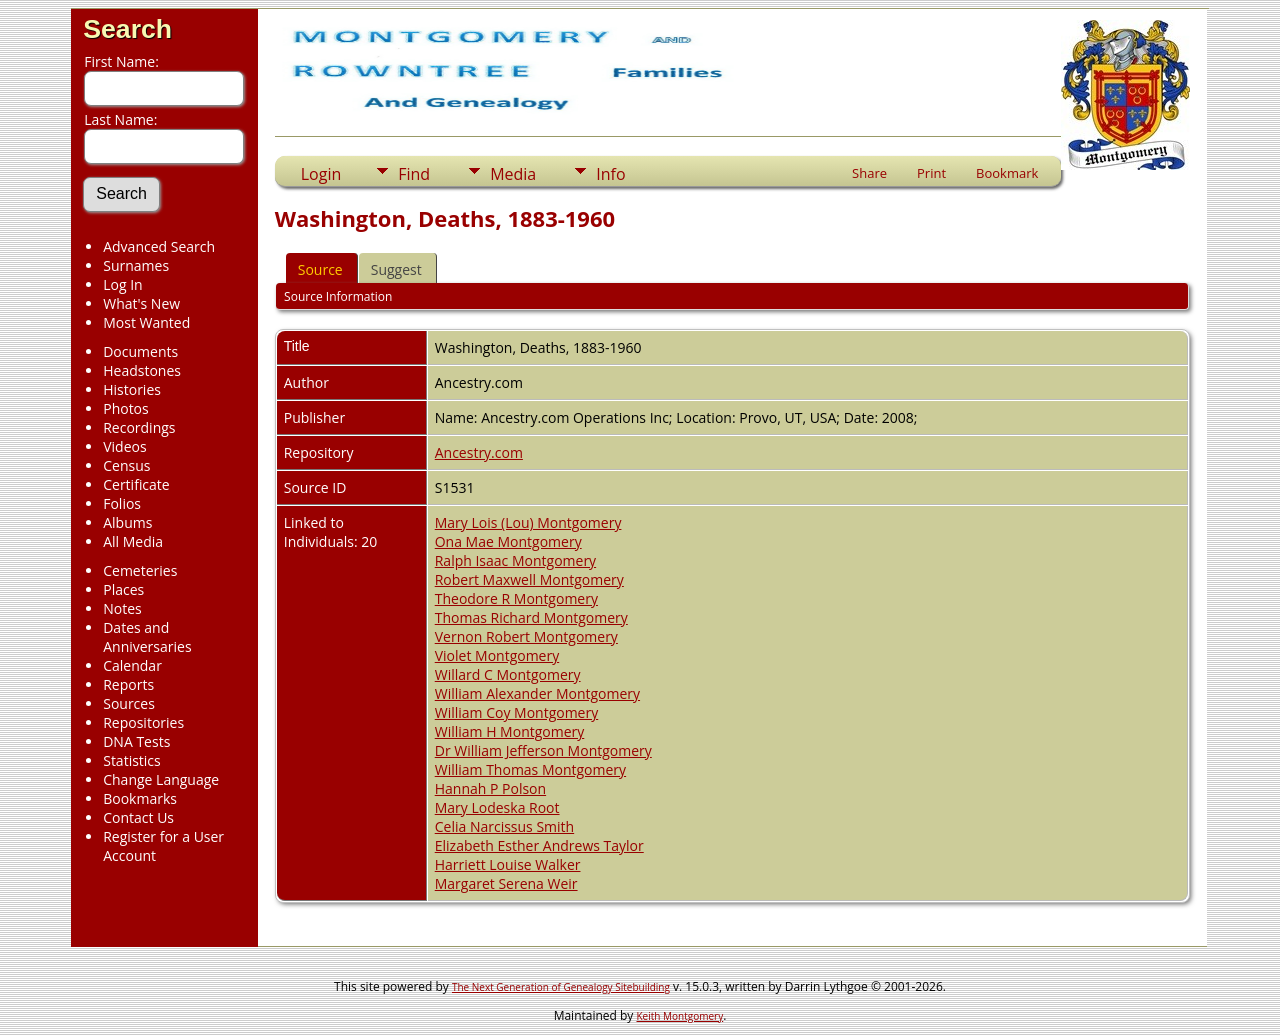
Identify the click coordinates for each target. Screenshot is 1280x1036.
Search (127, 29)
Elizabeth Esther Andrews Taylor (539, 845)
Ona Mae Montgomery (508, 541)
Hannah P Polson (490, 788)
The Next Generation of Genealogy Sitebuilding (561, 987)
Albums (127, 522)
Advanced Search (159, 246)
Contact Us (138, 817)
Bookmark (1007, 173)
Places (123, 589)
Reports (128, 684)
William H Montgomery (510, 731)
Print (931, 173)
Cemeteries (140, 570)
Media (513, 174)
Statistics (132, 760)
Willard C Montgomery (508, 674)
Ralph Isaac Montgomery (515, 560)
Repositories (143, 722)
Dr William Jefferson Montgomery (543, 750)
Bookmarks (140, 798)
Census (126, 465)
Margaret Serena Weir (506, 883)
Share (869, 173)
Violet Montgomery (497, 655)
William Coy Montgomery (517, 712)
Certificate (136, 484)
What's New (141, 303)
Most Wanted (146, 322)
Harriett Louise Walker (508, 864)
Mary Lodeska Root (497, 807)
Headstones (142, 370)
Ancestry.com (479, 452)
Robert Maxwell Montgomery (529, 579)
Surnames (136, 265)
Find (414, 174)
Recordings (139, 427)
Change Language (161, 779)
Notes (122, 608)
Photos (126, 408)
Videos (124, 446)
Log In (122, 284)
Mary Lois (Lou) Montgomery (528, 522)
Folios (122, 503)
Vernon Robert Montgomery (526, 636)
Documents (140, 351)
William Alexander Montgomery (537, 693)
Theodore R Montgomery (516, 598)
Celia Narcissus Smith (504, 826)
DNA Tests (136, 741)
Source (320, 269)
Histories (132, 389)
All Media (133, 541)
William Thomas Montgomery (530, 769)
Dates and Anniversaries (147, 637)
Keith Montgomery (680, 1016)
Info (610, 174)
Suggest (396, 269)
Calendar (132, 665)
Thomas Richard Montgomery (531, 617)
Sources (129, 703)
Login (321, 174)
